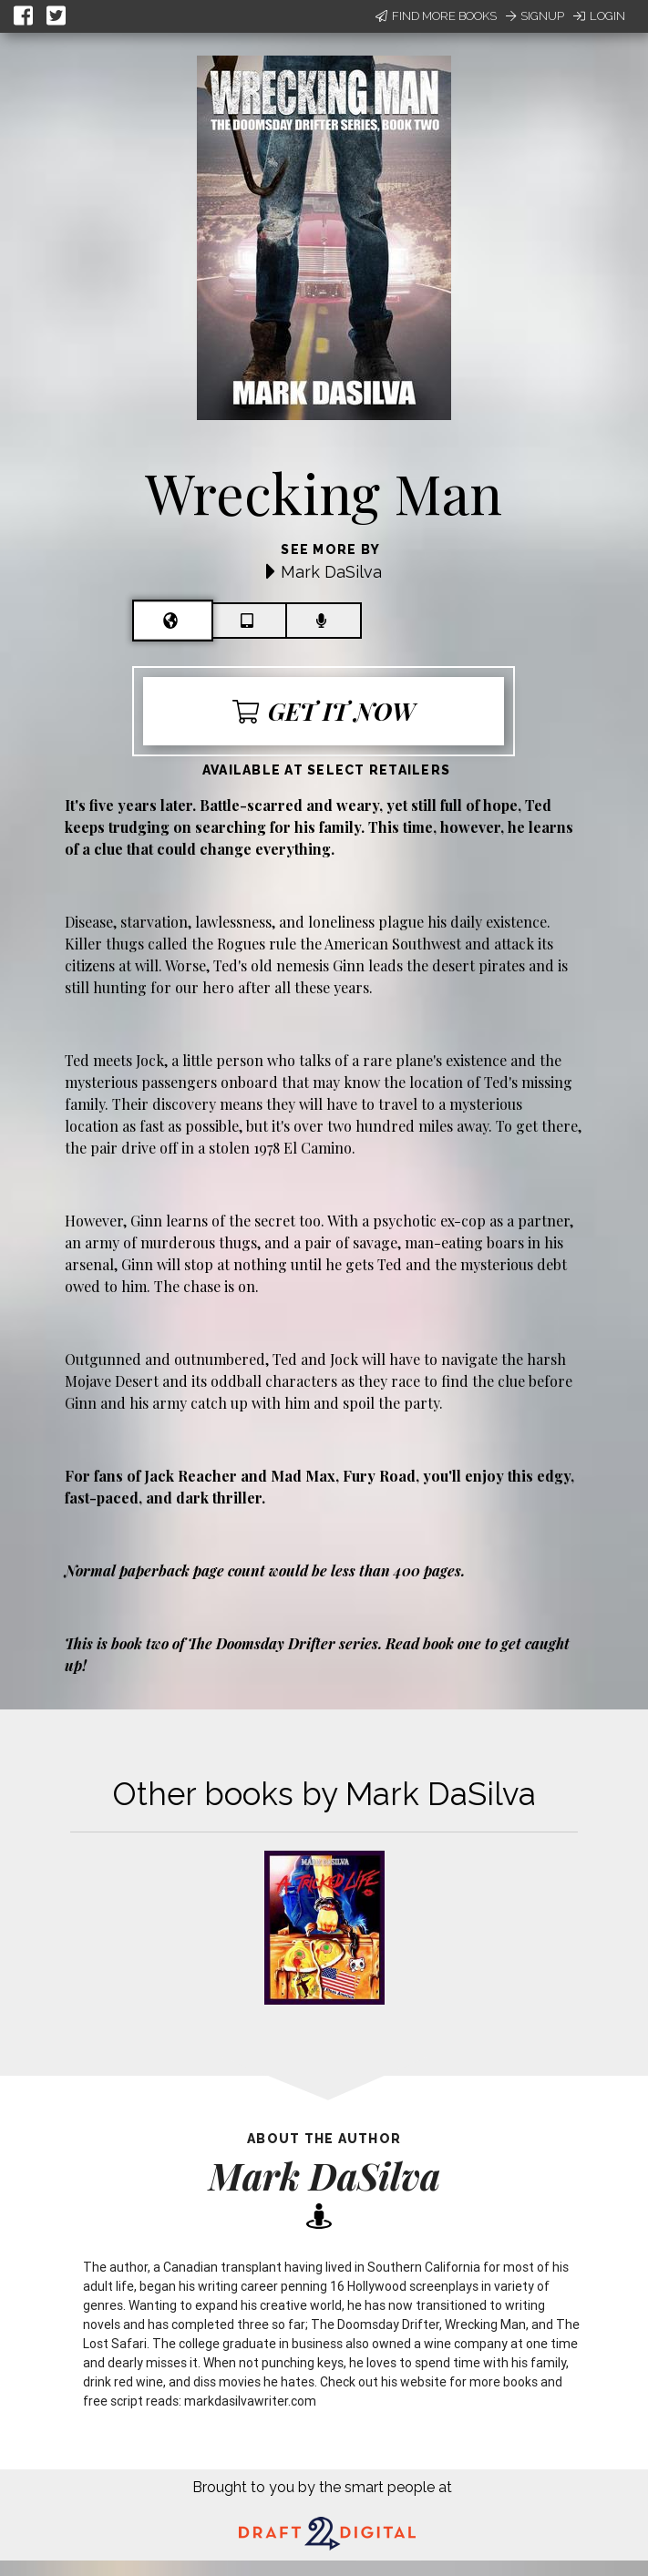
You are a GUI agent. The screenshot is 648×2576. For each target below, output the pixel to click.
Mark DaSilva (331, 571)
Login (599, 16)
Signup (535, 16)
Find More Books (436, 16)
